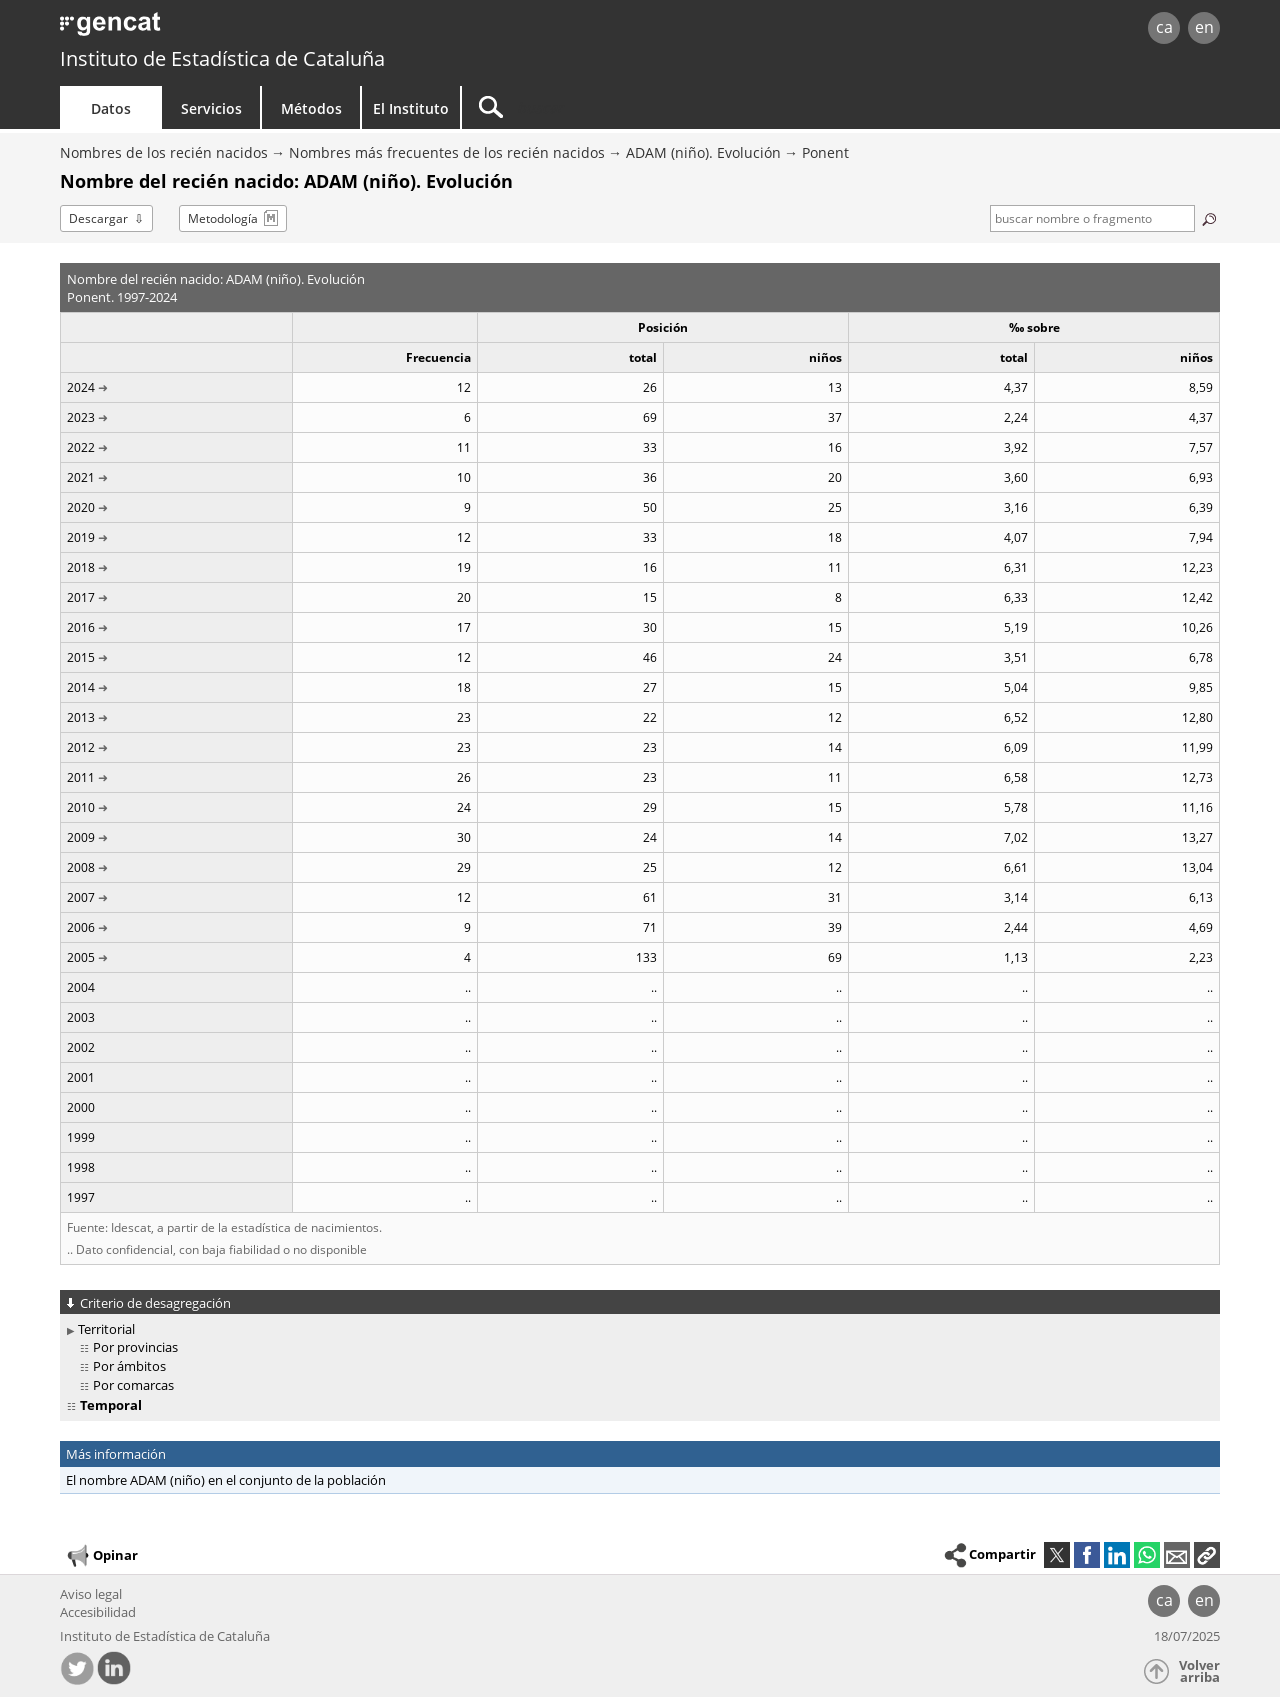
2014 (81, 687)
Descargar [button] (98, 218)
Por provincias (135, 1347)
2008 (81, 867)
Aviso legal (91, 1594)
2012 (81, 747)
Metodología (223, 218)
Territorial (106, 1329)
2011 (81, 777)
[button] (1207, 1555)
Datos (111, 108)
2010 (81, 807)
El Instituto (411, 108)
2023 (81, 417)
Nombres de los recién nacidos (164, 152)
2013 (81, 717)
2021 (81, 477)
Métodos (311, 108)
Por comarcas (133, 1385)
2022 (81, 447)
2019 (81, 537)
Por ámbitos (129, 1366)
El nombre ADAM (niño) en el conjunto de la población (226, 1480)
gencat (292, 29)
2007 (81, 897)
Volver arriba (1199, 1671)
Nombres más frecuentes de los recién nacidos (447, 152)
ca (1164, 27)
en (1204, 27)
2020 (81, 507)
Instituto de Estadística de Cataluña (222, 58)
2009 (81, 837)
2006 (81, 927)
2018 (81, 567)
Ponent (825, 152)
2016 (81, 627)
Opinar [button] (101, 1556)
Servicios (211, 108)
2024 (81, 387)
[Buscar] (632, 107)
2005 (81, 957)
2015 (81, 657)
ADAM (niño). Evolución (703, 152)
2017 (81, 597)
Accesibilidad (98, 1612)
